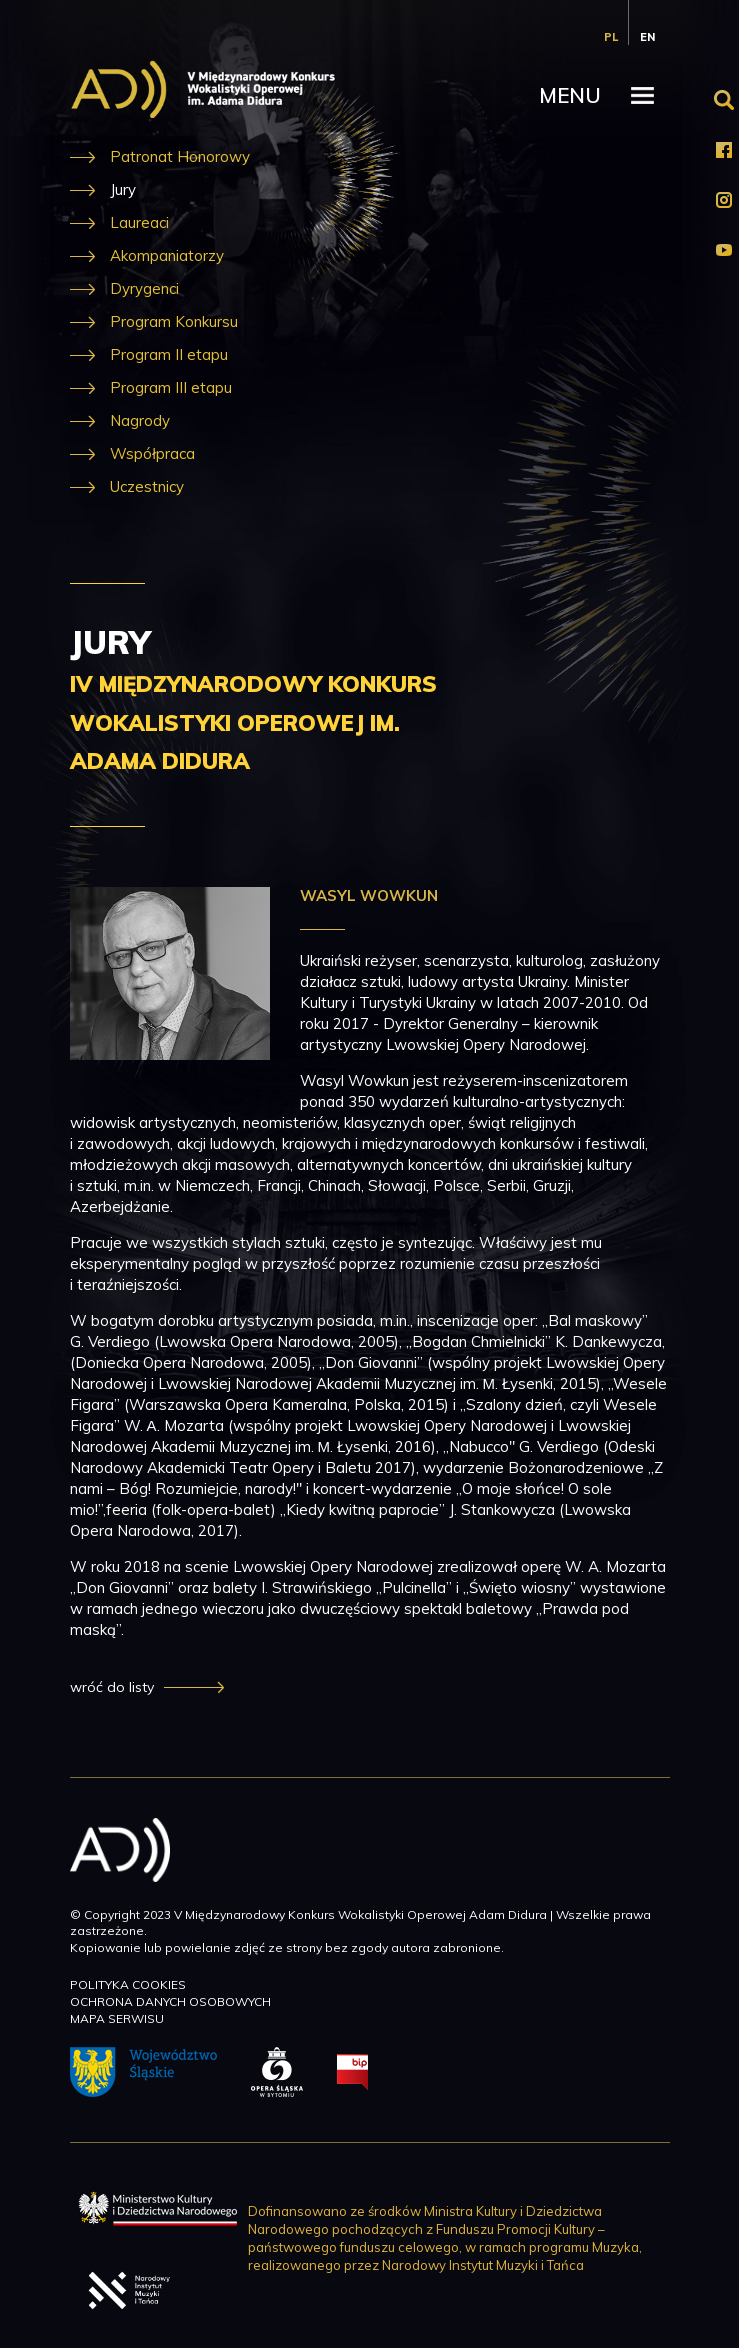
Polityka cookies (128, 1984)
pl (611, 37)
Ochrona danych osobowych (170, 2001)
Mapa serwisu (117, 2018)
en (647, 37)
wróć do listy (112, 1687)
